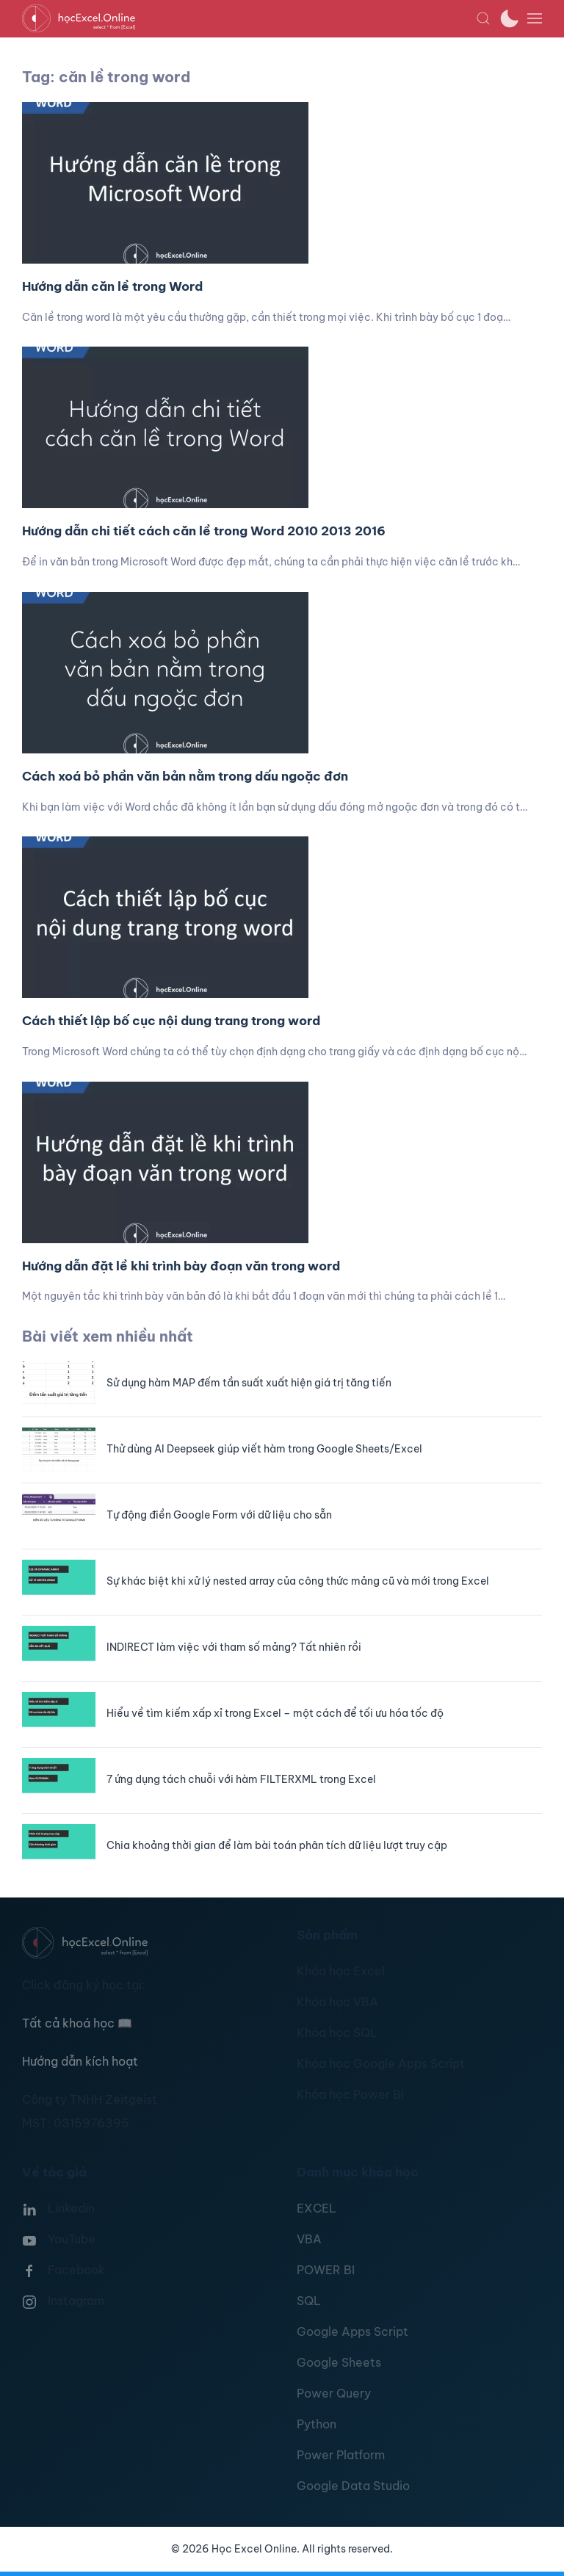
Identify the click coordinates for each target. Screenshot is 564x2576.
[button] (483, 18)
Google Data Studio (353, 2485)
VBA (309, 2239)
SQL (309, 2300)
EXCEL (316, 2208)
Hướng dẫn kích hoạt (80, 2061)
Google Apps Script (352, 2331)
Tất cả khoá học (77, 2023)
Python (316, 2424)
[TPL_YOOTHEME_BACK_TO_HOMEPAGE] (249, 18)
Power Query (334, 2393)
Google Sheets (339, 2362)
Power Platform (341, 2454)
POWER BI (326, 2269)
